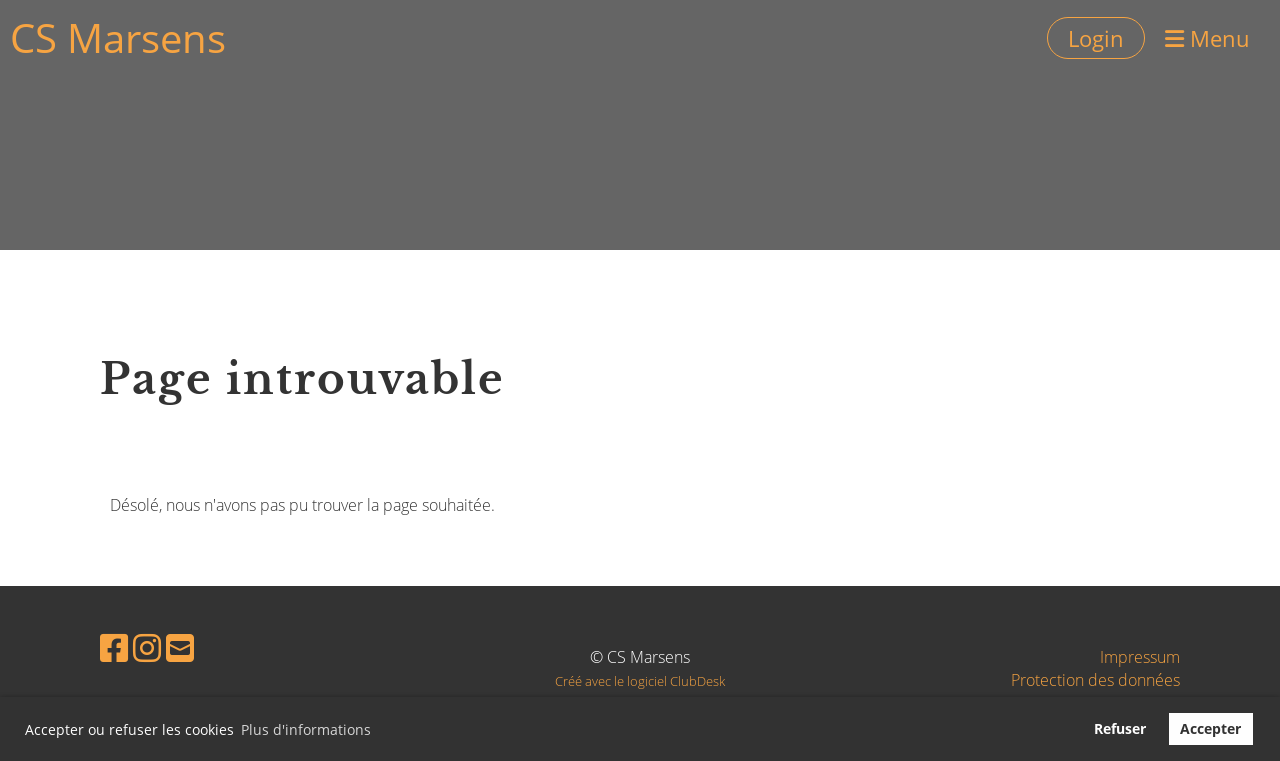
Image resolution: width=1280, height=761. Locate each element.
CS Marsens (118, 37)
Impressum (1140, 657)
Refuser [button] (1120, 728)
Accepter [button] (1210, 728)
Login (1096, 38)
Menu (1207, 38)
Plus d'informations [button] (306, 729)
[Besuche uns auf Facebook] (114, 647)
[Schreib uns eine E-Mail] (180, 647)
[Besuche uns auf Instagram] (147, 647)
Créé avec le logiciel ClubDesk (640, 681)
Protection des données (1095, 680)
